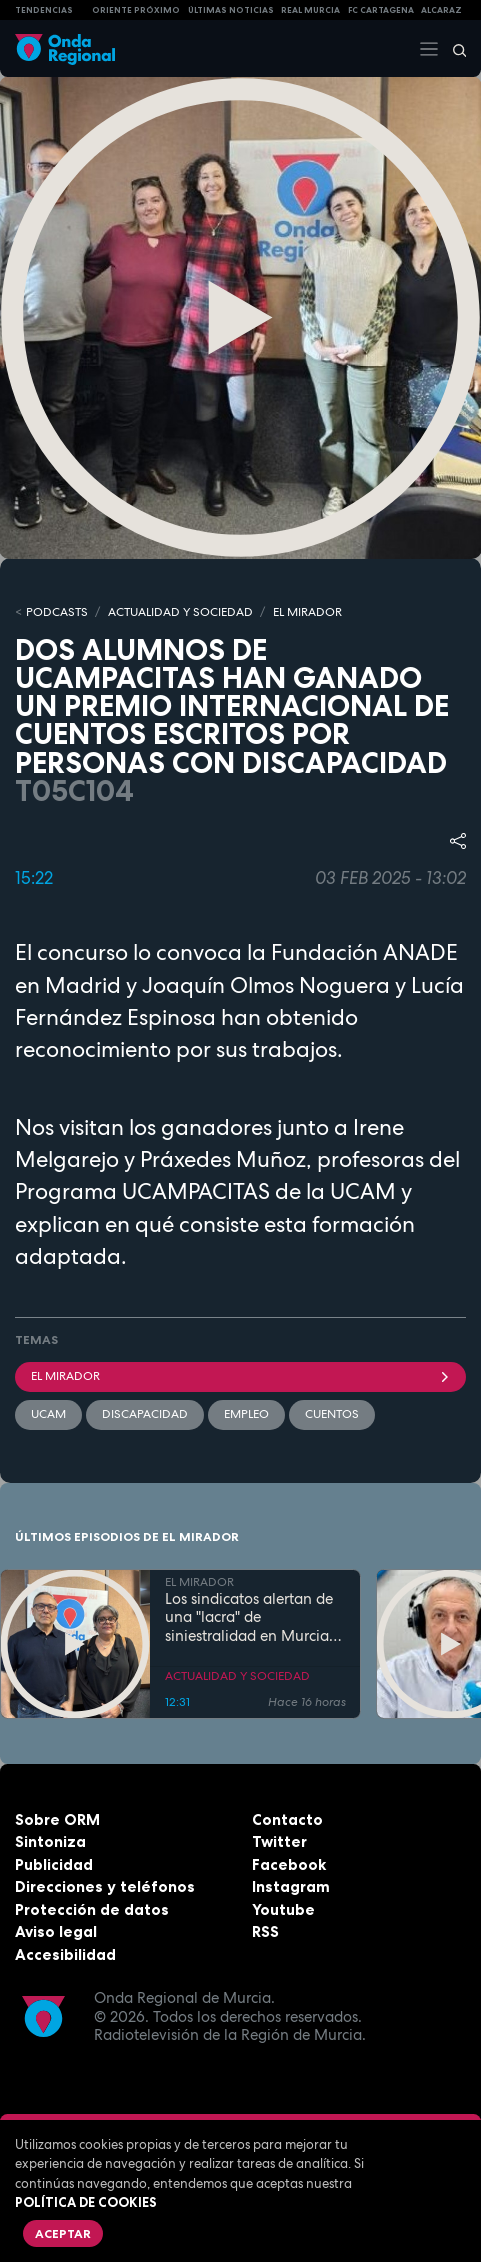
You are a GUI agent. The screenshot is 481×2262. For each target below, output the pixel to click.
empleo (246, 1414)
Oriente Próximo (136, 10)
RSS (265, 1931)
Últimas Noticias (231, 10)
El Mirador (240, 1376)
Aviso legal (56, 1931)
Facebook (289, 1864)
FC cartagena (381, 10)
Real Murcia (310, 10)
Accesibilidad (65, 1954)
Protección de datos (92, 1909)
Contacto (287, 1819)
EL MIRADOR (307, 612)
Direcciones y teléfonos (105, 1886)
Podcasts (57, 612)
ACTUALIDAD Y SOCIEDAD (180, 612)
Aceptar (63, 2233)
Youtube (283, 1909)
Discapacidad (145, 1414)
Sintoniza (50, 1841)
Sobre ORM (57, 1819)
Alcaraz (441, 10)
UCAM (48, 1414)
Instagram (291, 1886)
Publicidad (54, 1864)
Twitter (279, 1841)
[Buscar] (453, 49)
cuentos (332, 1414)
